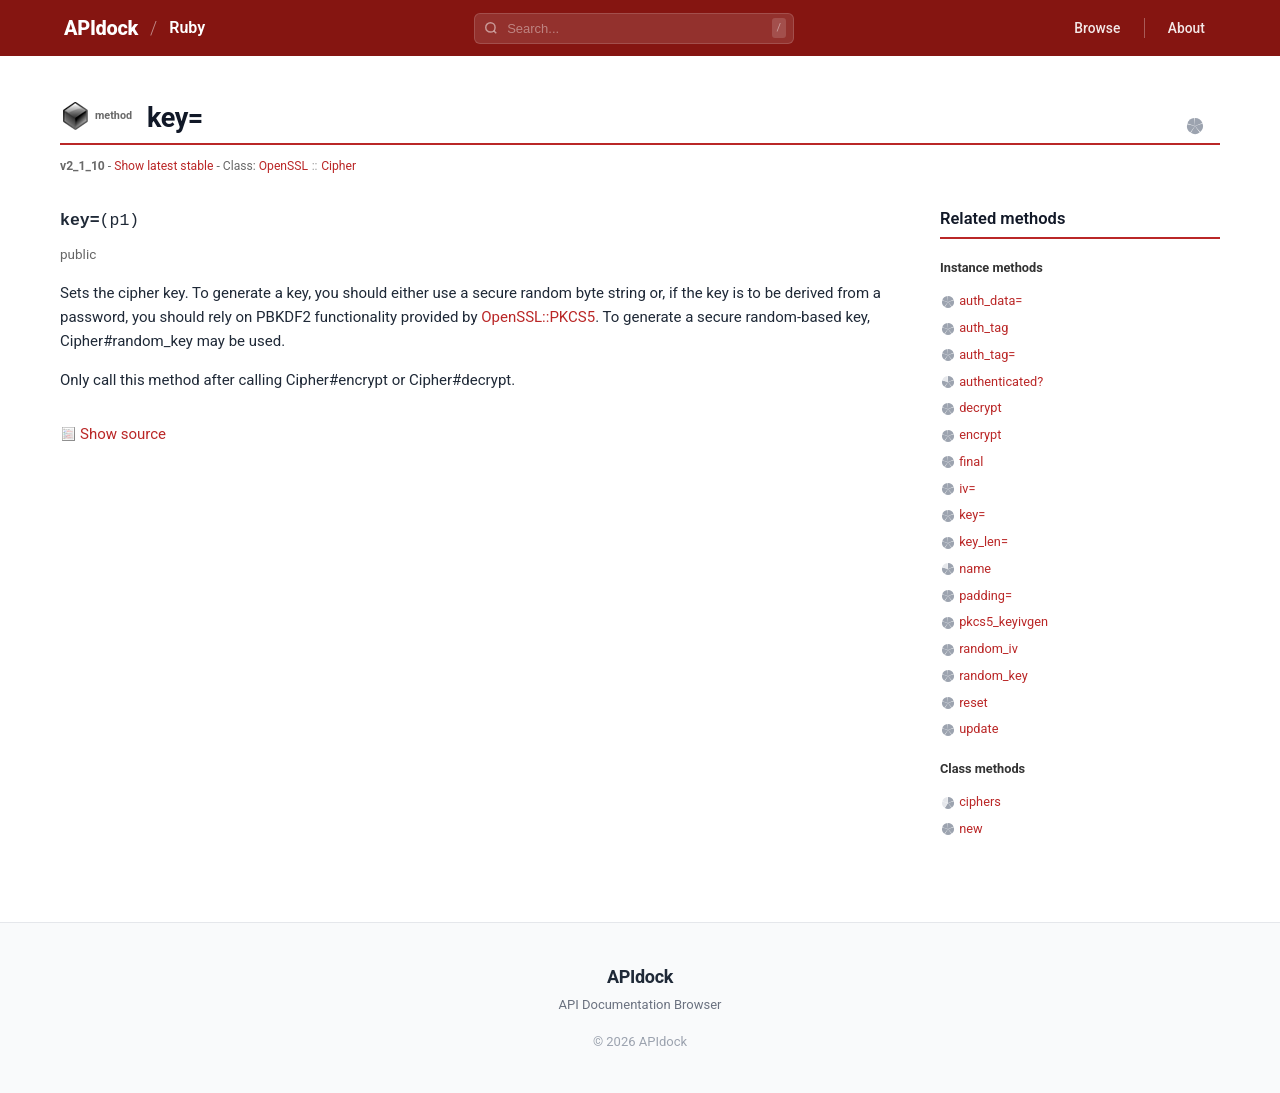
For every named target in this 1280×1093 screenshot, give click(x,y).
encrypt (980, 434)
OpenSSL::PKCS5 (538, 317)
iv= (967, 488)
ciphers (980, 801)
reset (973, 702)
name (975, 568)
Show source (123, 434)
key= (972, 514)
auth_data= (990, 300)
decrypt (980, 407)
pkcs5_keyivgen (1003, 621)
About (1185, 28)
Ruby (187, 27)
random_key (993, 675)
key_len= (983, 541)
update (978, 728)
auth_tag (983, 327)
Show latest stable (165, 166)
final (971, 461)
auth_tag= (987, 354)
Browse (1094, 28)
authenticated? (1001, 381)
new (970, 828)
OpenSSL (283, 166)
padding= (985, 595)
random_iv (988, 648)
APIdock (101, 28)
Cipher (338, 166)
